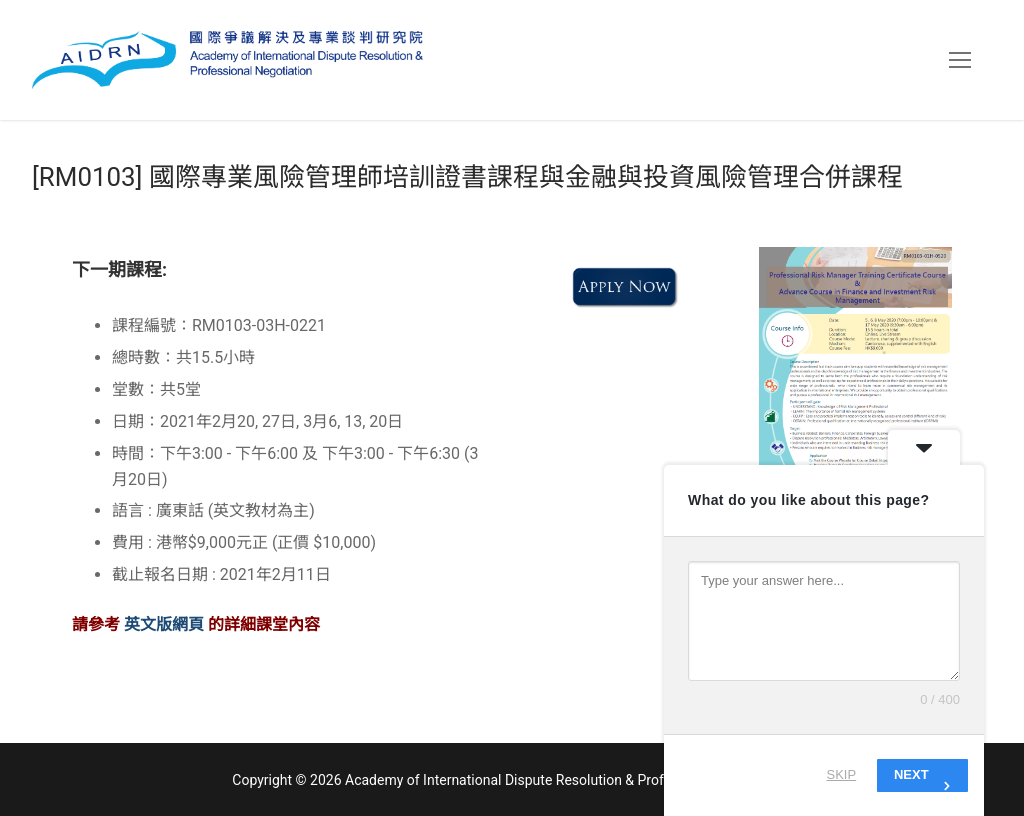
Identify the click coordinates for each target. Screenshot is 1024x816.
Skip (842, 774)
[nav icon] (960, 60)
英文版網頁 (166, 624)
